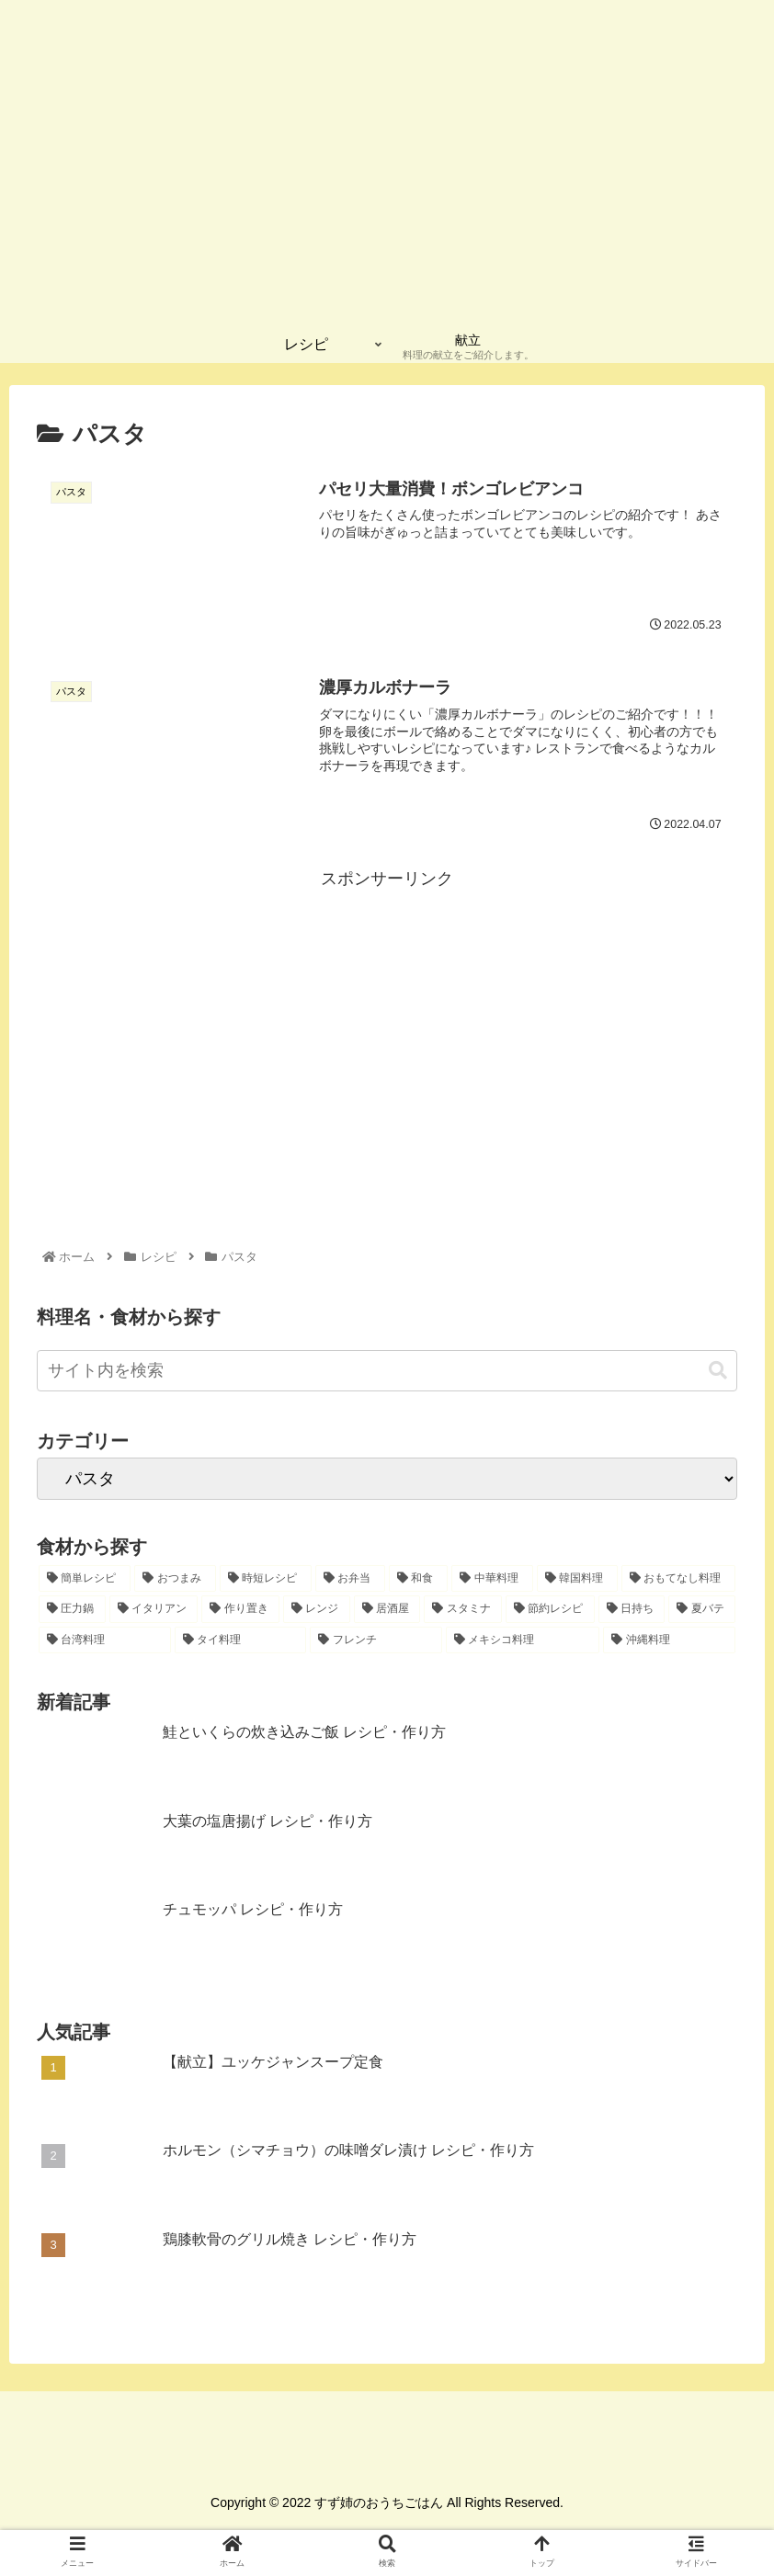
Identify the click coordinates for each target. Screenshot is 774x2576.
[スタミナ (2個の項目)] (463, 1610)
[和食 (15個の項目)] (418, 1579)
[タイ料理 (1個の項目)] (241, 1641)
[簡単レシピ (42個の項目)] (85, 1579)
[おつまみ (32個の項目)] (174, 1579)
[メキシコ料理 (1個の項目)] (523, 1641)
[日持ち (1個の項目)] (632, 1610)
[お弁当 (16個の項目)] (350, 1579)
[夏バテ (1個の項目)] (701, 1610)
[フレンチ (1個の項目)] (376, 1641)
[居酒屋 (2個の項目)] (387, 1610)
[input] (387, 1371)
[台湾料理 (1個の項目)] (105, 1641)
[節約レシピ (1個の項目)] (550, 1610)
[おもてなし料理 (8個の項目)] (678, 1579)
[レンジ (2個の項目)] (316, 1610)
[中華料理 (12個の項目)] (491, 1579)
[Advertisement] (387, 1023)
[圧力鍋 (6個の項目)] (72, 1610)
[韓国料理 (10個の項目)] (577, 1579)
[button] (717, 1370)
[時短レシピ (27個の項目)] (266, 1579)
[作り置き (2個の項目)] (240, 1610)
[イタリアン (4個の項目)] (154, 1610)
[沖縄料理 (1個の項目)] (669, 1641)
